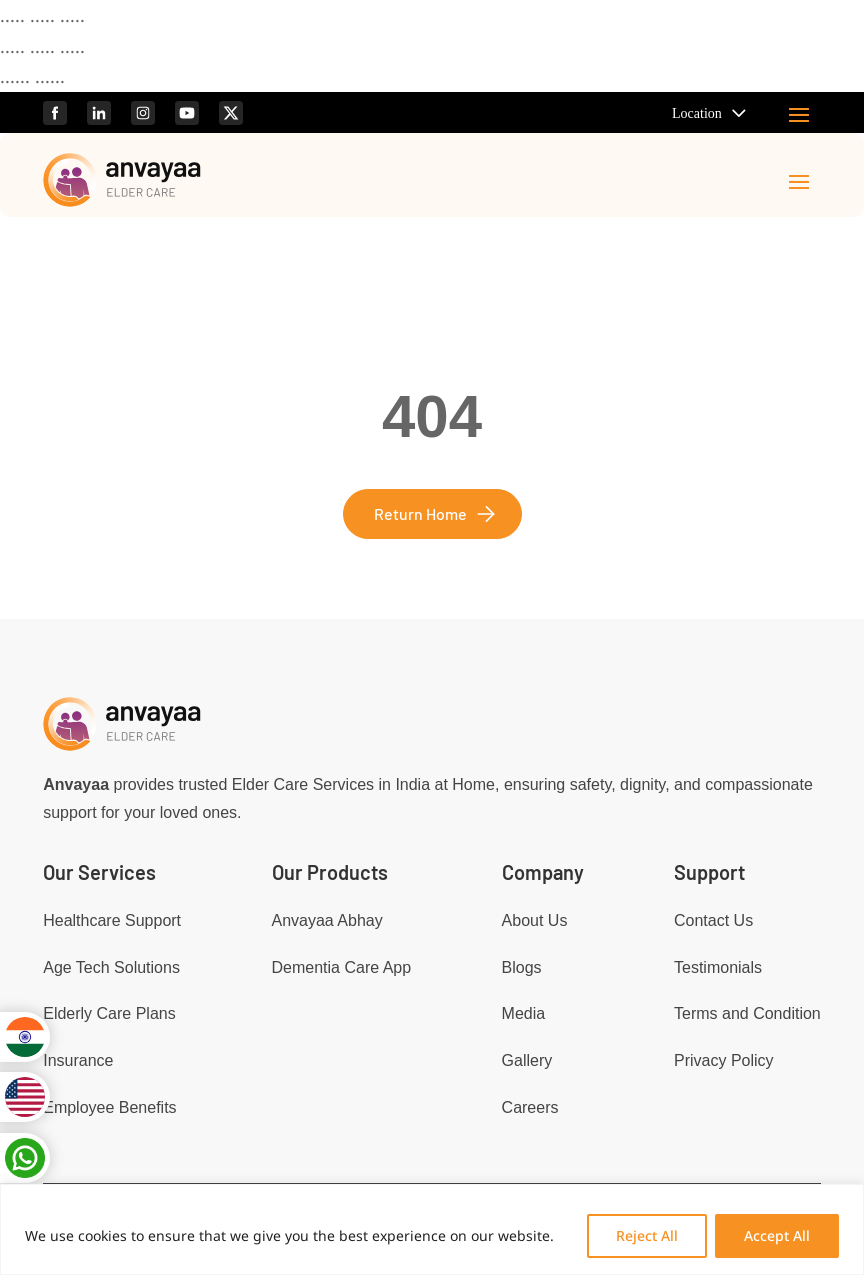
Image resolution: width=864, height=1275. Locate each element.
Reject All (647, 1235)
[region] (432, 1229)
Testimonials (718, 967)
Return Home (420, 513)
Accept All (777, 1235)
